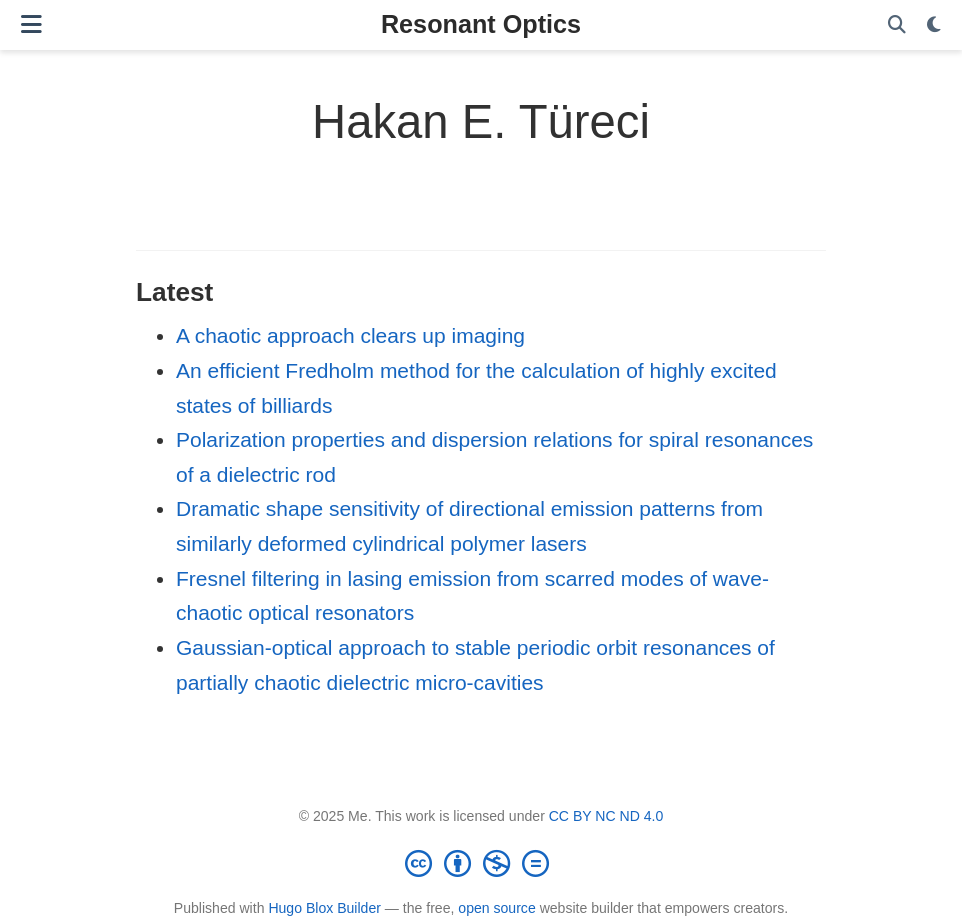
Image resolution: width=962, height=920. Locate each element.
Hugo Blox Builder (324, 908)
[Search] (897, 25)
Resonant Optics (481, 24)
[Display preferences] (934, 25)
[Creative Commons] (481, 863)
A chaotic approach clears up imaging (350, 335)
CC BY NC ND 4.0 (606, 816)
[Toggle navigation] (31, 24)
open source (496, 908)
